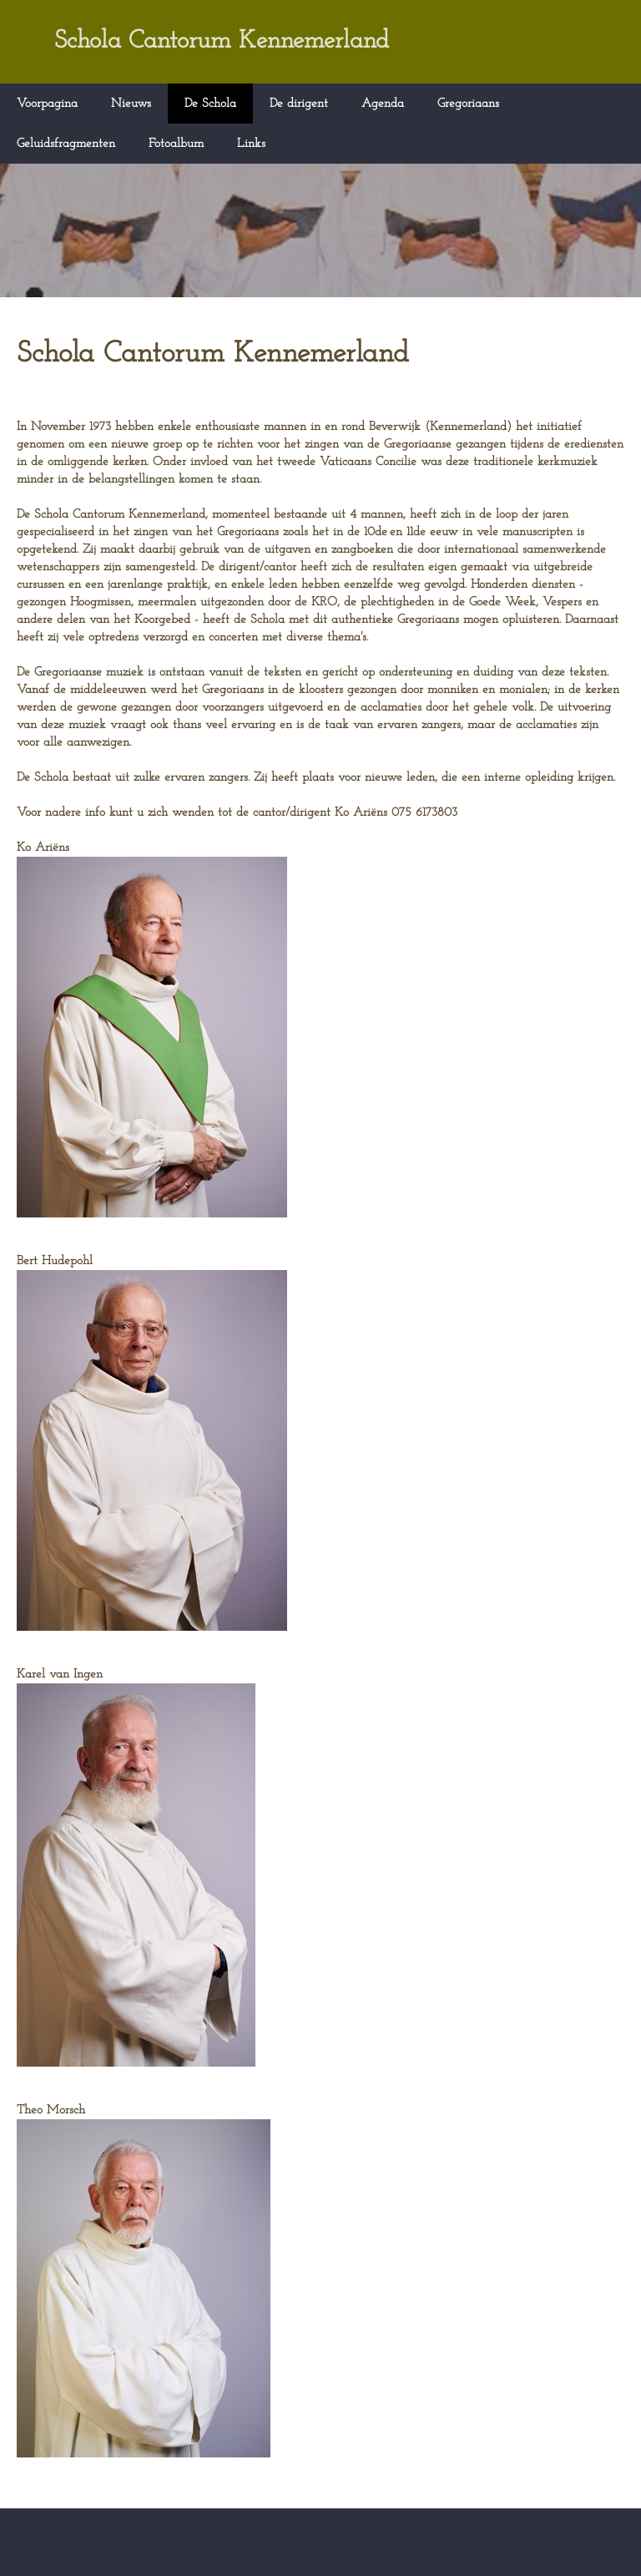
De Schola (210, 104)
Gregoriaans (468, 104)
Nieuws (131, 104)
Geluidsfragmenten (66, 144)
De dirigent (299, 104)
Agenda (382, 104)
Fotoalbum (176, 144)
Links (251, 144)
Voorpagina (47, 104)
